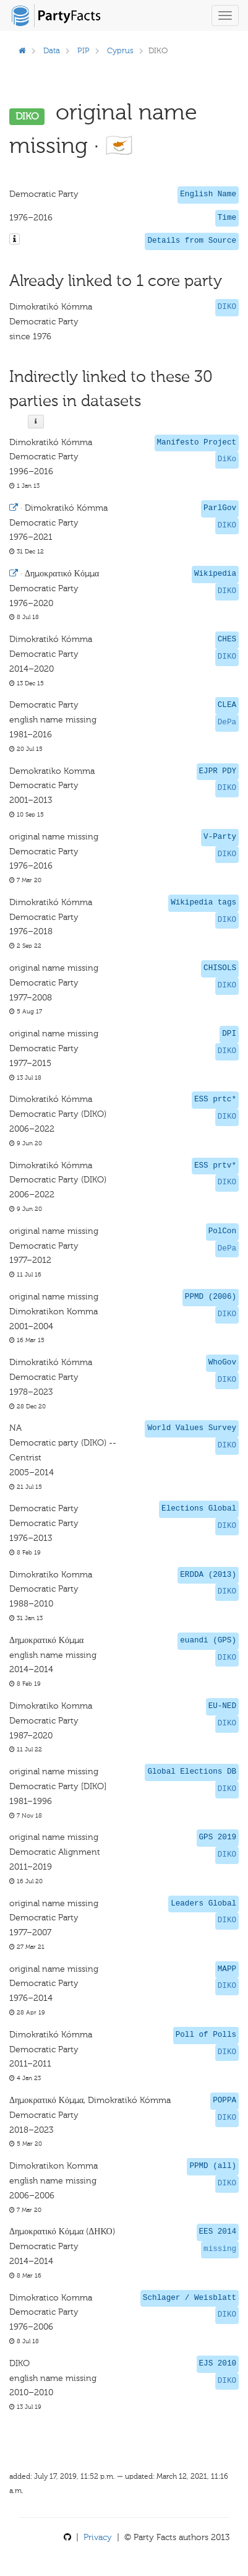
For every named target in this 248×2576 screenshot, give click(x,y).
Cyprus (120, 50)
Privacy (97, 2537)
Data (51, 50)
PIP (83, 50)
